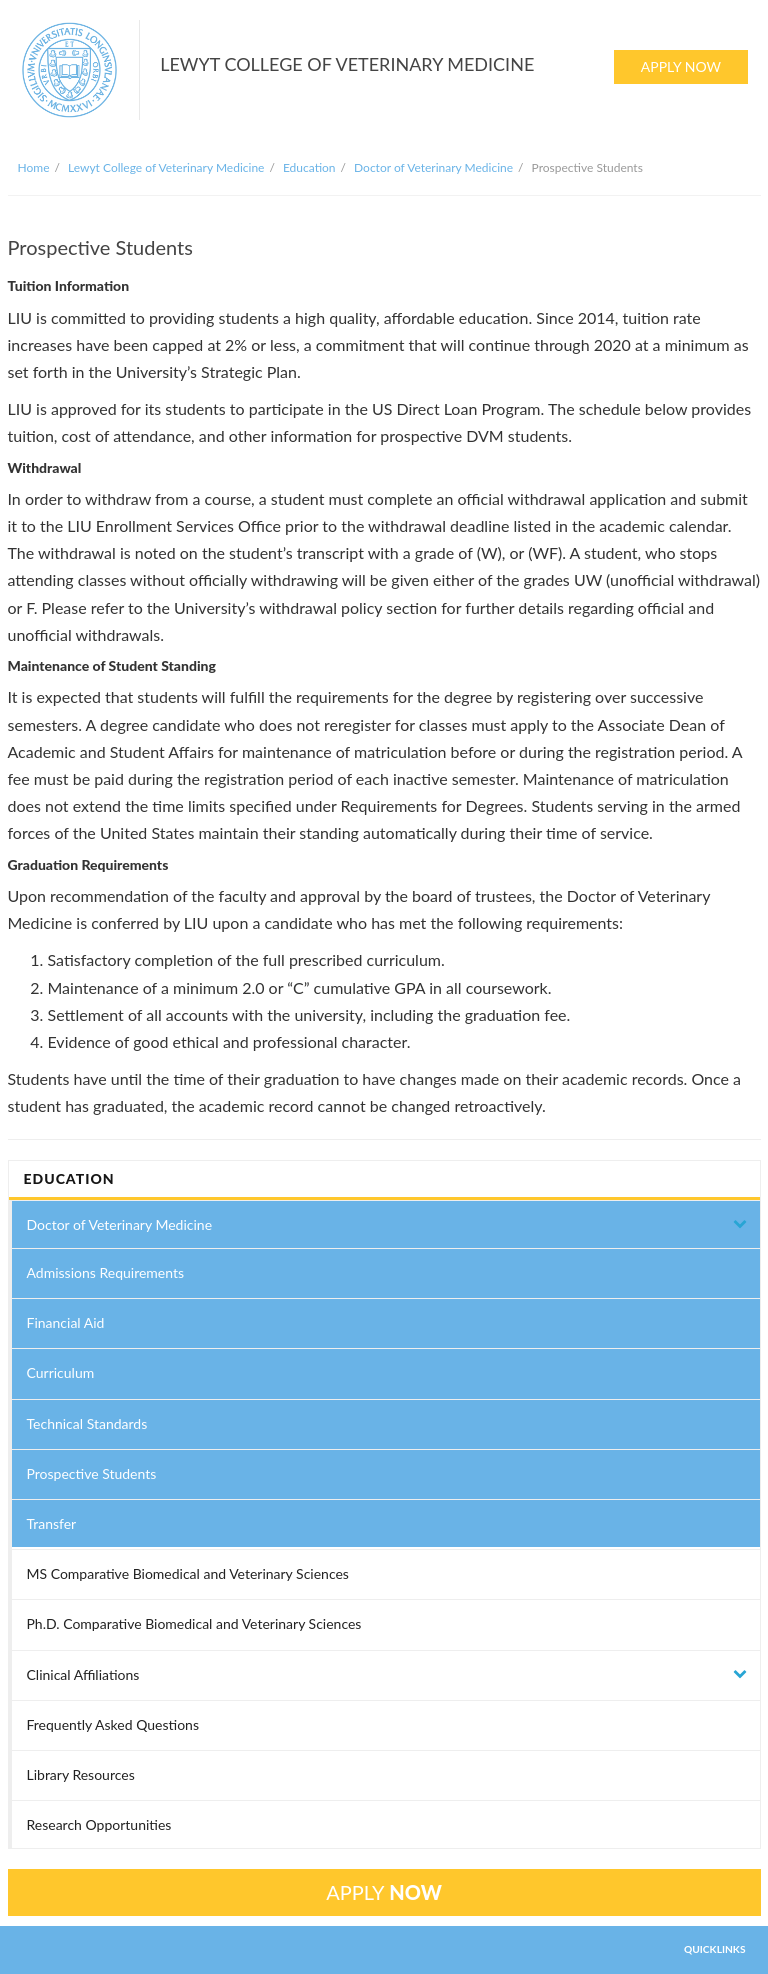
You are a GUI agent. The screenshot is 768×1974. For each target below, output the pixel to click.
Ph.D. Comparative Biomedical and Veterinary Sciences (194, 1623)
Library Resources (81, 1774)
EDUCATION (69, 1178)
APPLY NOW (681, 66)
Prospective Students (92, 1473)
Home (34, 167)
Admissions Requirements (106, 1272)
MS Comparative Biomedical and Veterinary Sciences (188, 1573)
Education (309, 167)
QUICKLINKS (715, 1949)
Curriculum (61, 1372)
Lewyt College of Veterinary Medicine (166, 167)
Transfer (52, 1523)
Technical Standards (87, 1423)
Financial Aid (66, 1322)
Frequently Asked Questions (113, 1724)
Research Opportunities (99, 1824)
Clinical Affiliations (83, 1674)
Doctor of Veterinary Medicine (433, 167)
